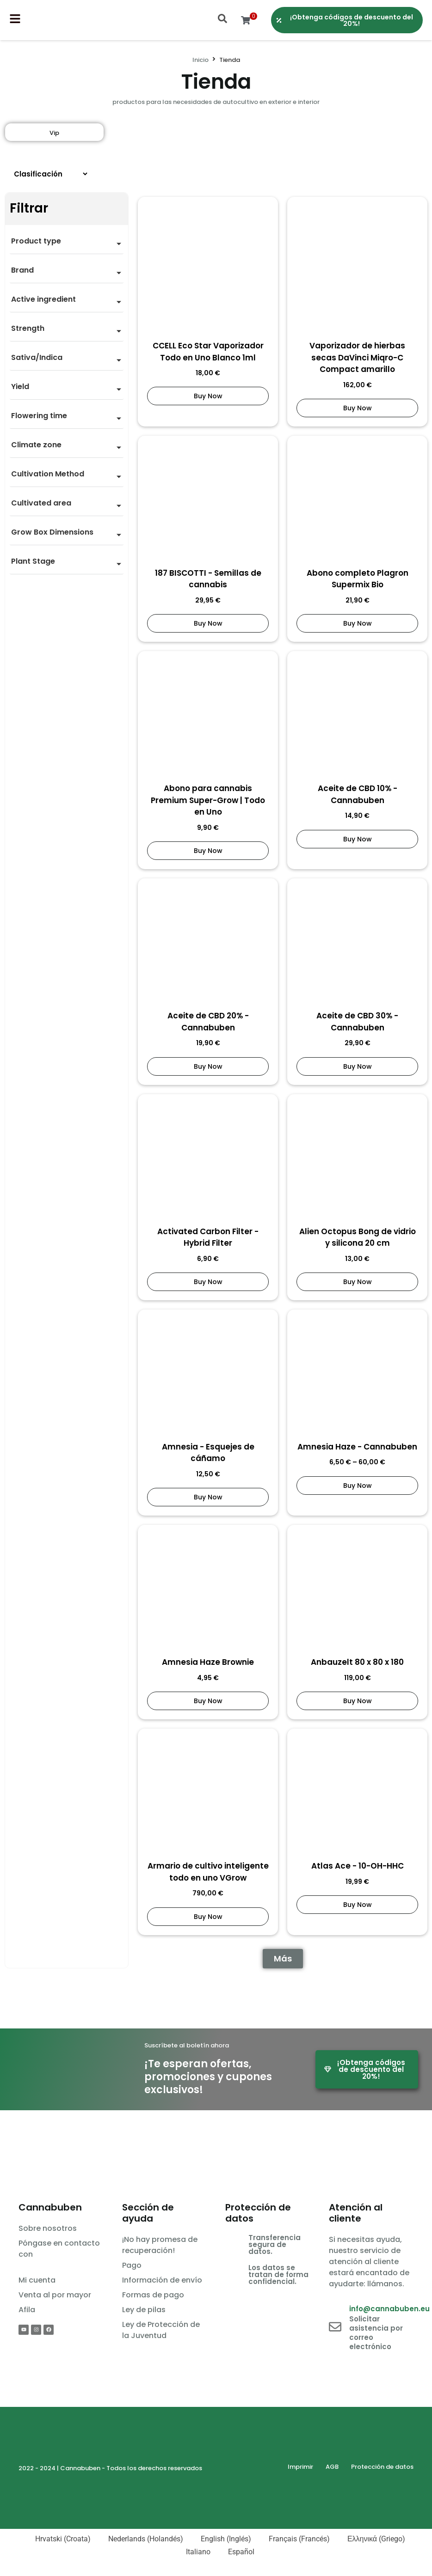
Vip (54, 132)
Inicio (200, 59)
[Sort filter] (47, 174)
